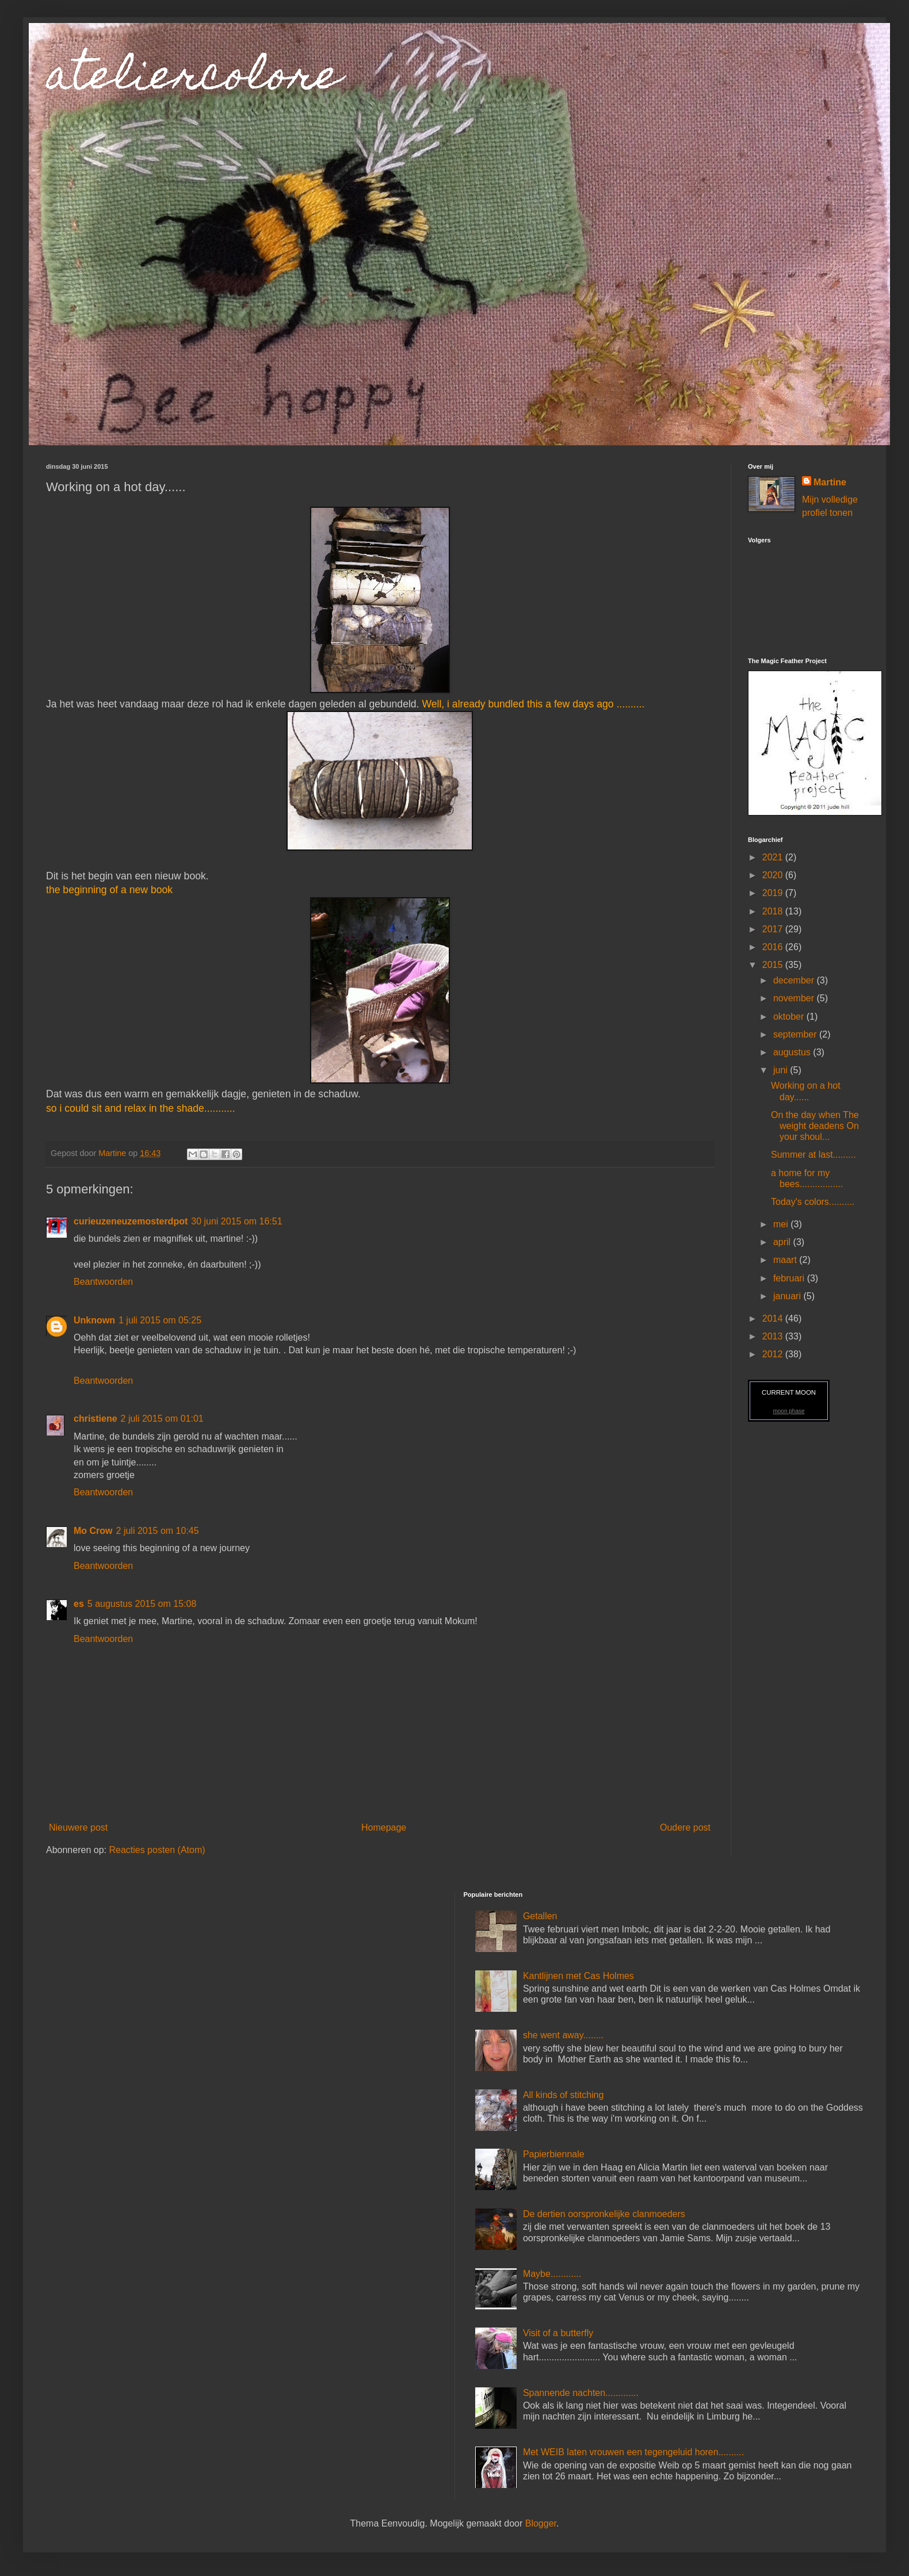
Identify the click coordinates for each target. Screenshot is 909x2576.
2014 (773, 1318)
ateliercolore (193, 79)
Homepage (383, 1827)
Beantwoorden (103, 1282)
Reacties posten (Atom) (157, 1850)
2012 (773, 1354)
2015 (773, 965)
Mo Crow (93, 1531)
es (79, 1604)
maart (786, 1260)
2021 (773, 857)
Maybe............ (552, 2274)
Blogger (540, 2523)
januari (788, 1296)
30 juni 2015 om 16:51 (236, 1221)
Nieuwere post (78, 1827)
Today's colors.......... (812, 1202)
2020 (773, 875)
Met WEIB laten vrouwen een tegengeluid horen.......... (633, 2452)
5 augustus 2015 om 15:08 (141, 1604)
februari (790, 1278)
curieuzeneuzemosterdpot (131, 1221)
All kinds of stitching (563, 2095)
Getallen (540, 1916)
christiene (95, 1418)
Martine (829, 482)
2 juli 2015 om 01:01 (162, 1418)
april (783, 1242)
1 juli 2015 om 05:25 (160, 1320)
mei (781, 1224)
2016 (773, 947)
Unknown (94, 1320)
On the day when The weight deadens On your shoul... (815, 1126)
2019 (773, 893)
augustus (793, 1052)
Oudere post (685, 1827)
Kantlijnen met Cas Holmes (578, 1976)
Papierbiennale (554, 2154)
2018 (773, 911)
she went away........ (563, 2035)
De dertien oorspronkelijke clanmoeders (604, 2214)
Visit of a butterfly (558, 2333)
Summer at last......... (813, 1154)
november (795, 998)
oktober (790, 1016)
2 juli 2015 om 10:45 (157, 1531)
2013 (773, 1336)
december (795, 980)
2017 (773, 929)
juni (781, 1070)
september (796, 1034)
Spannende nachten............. (581, 2393)
